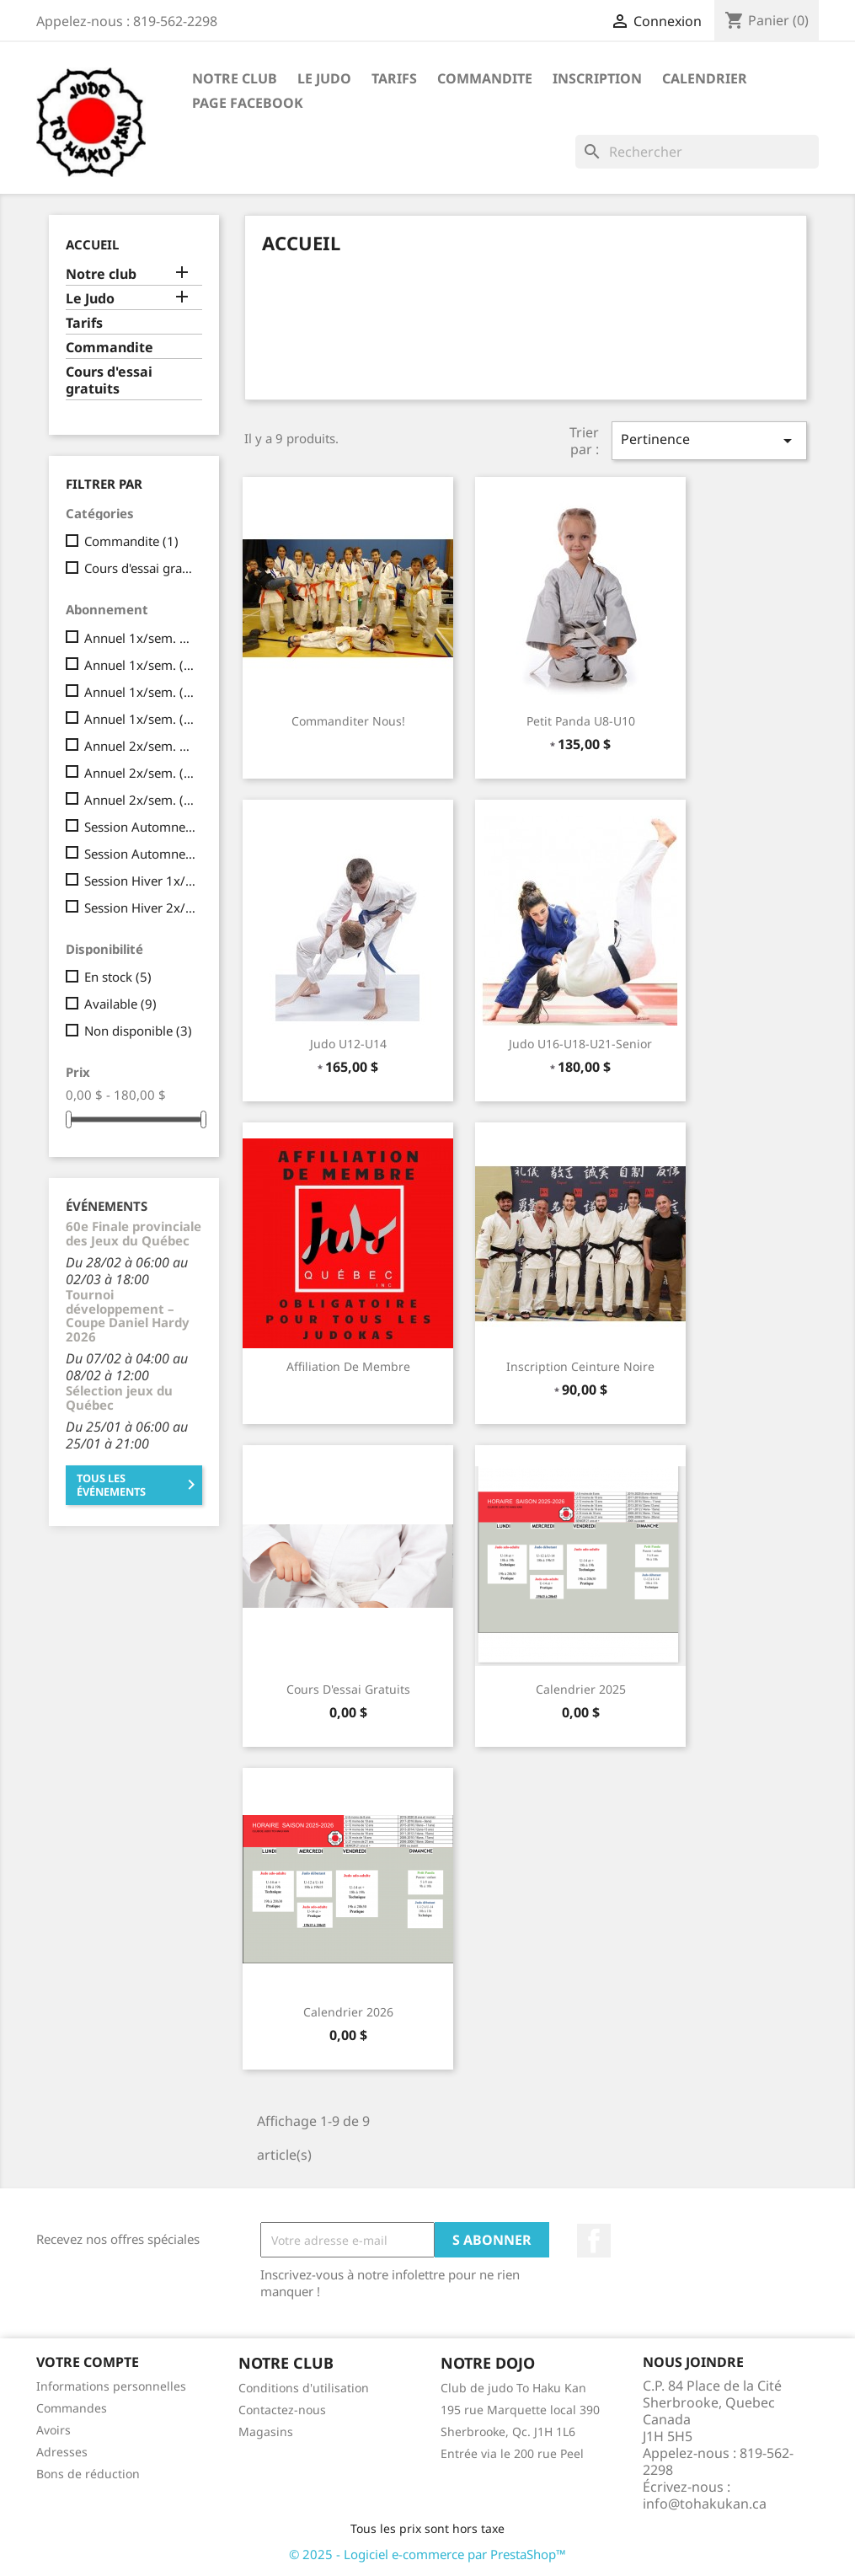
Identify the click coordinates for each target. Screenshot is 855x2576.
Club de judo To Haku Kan (513, 2388)
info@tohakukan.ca (705, 2503)
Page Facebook (247, 103)
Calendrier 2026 (348, 2012)
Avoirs (53, 2430)
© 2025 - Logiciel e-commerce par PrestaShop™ (427, 2554)
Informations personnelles (111, 2386)
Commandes (71, 2408)
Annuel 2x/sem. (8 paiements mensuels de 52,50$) (140, 799)
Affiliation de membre (348, 1366)
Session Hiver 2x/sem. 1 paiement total (140, 907)
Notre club (234, 78)
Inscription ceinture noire (580, 1366)
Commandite (484, 78)
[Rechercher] (697, 152)
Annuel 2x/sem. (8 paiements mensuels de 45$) (140, 772)
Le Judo (324, 78)
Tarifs (394, 78)
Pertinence (709, 440)
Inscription (597, 78)
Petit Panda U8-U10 (580, 721)
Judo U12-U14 (348, 1044)
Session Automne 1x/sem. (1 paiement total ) (140, 826)
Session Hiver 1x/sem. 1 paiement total (140, 880)
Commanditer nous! (348, 721)
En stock (118, 976)
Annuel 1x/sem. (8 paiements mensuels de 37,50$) (140, 718)
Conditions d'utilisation (303, 2388)
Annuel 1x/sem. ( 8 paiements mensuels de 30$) (140, 664)
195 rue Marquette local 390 (520, 2410)
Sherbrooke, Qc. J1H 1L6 (508, 2431)
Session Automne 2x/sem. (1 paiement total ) (140, 853)
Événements (106, 1205)
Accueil (92, 244)
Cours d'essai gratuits (109, 380)
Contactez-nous (282, 2410)
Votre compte (87, 2362)
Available (120, 1003)
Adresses (62, 2452)
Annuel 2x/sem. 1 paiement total (140, 745)
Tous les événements (139, 1485)
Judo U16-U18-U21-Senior (580, 1044)
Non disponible (138, 1030)
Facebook (594, 2240)
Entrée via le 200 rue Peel (512, 2453)
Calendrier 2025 (581, 1689)
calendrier (704, 78)
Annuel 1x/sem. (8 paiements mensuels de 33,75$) (140, 691)
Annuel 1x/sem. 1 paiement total (140, 637)
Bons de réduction (88, 2474)
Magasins (265, 2431)
